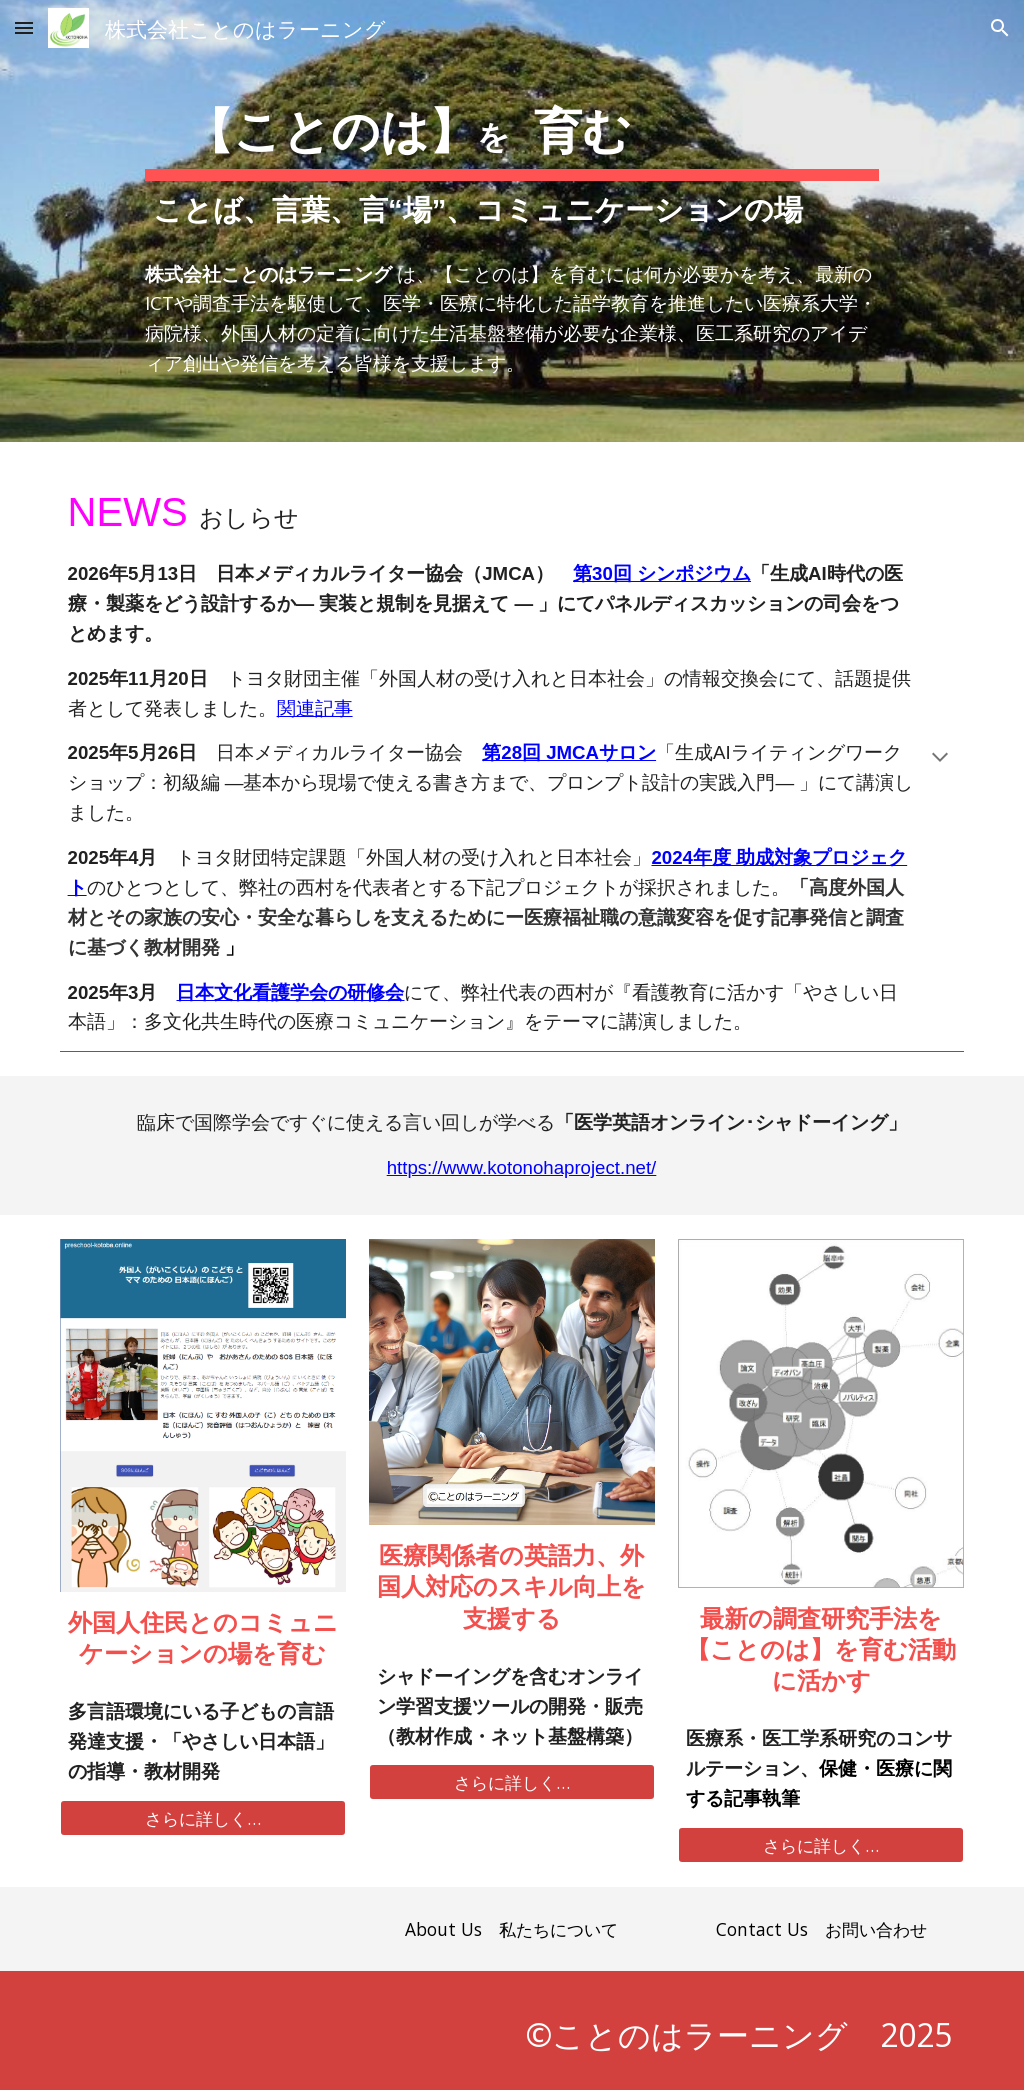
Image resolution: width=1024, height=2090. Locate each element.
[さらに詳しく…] (203, 1818)
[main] (512, 221)
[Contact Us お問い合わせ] (821, 1928)
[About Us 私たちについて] (512, 1928)
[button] (24, 27)
